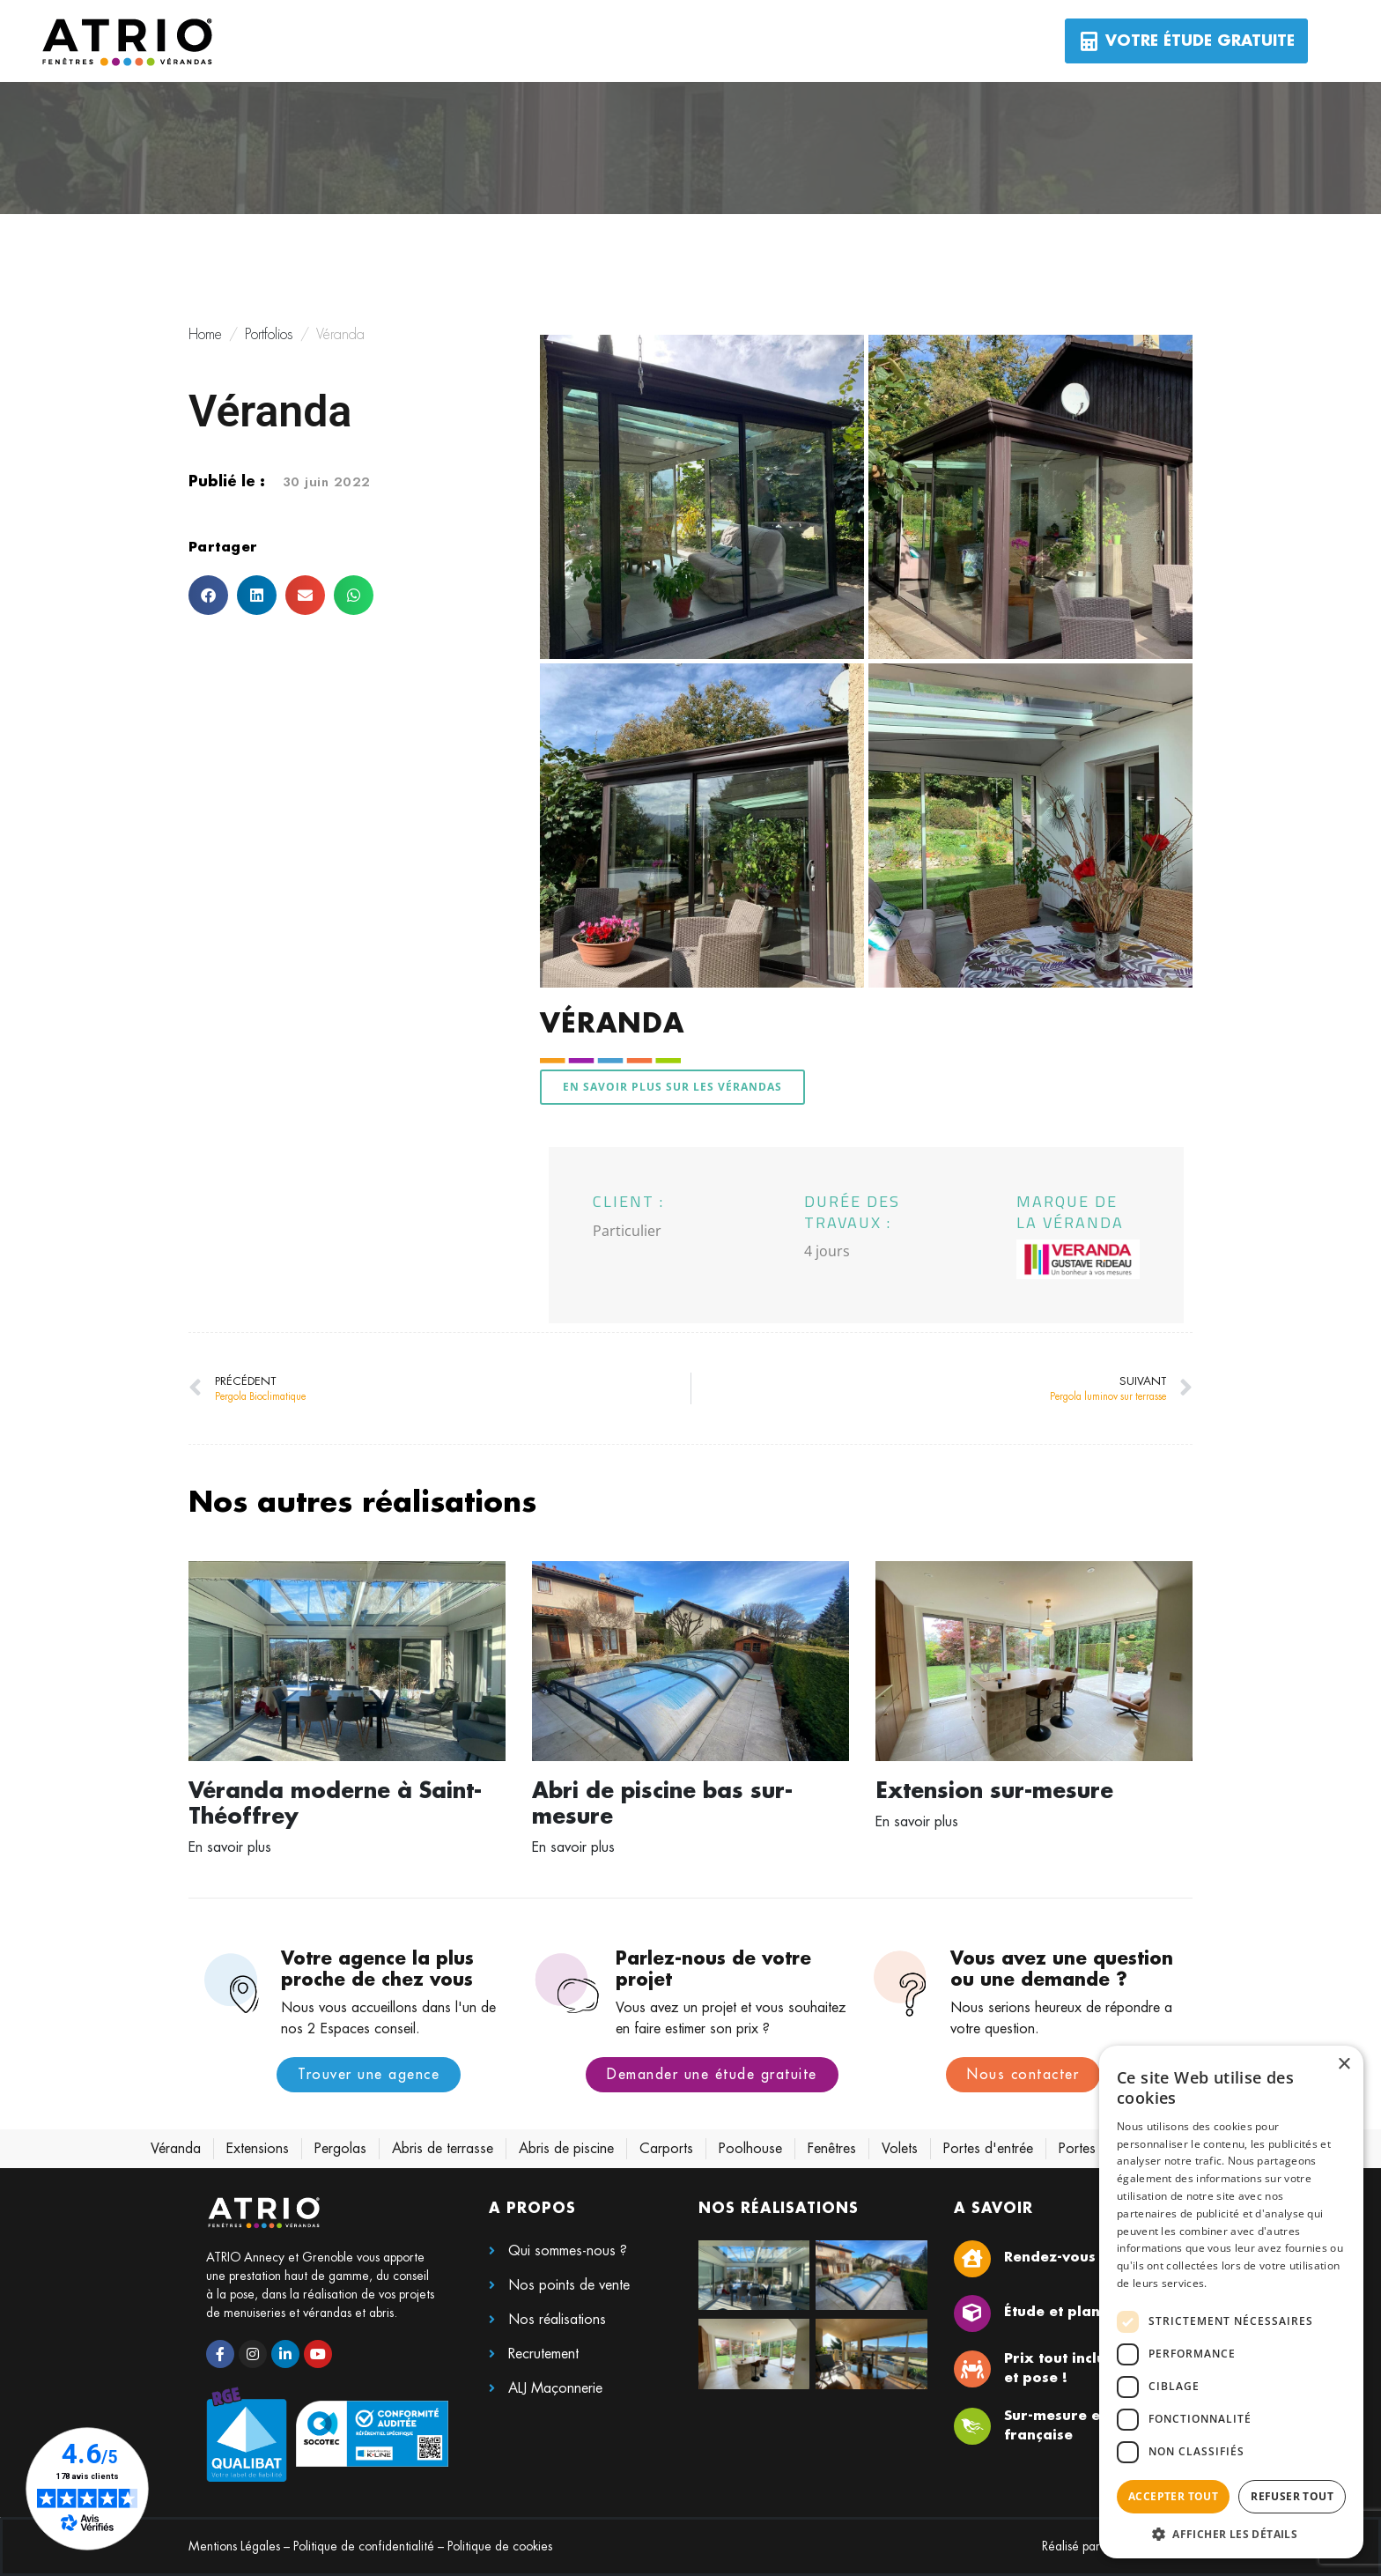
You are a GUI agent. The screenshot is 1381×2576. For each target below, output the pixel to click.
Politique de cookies (499, 2546)
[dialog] (1231, 2302)
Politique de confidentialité (363, 2546)
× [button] (1343, 2064)
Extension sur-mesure (994, 1791)
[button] (208, 595)
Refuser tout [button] (1292, 2496)
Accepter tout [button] (1173, 2496)
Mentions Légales (234, 2546)
